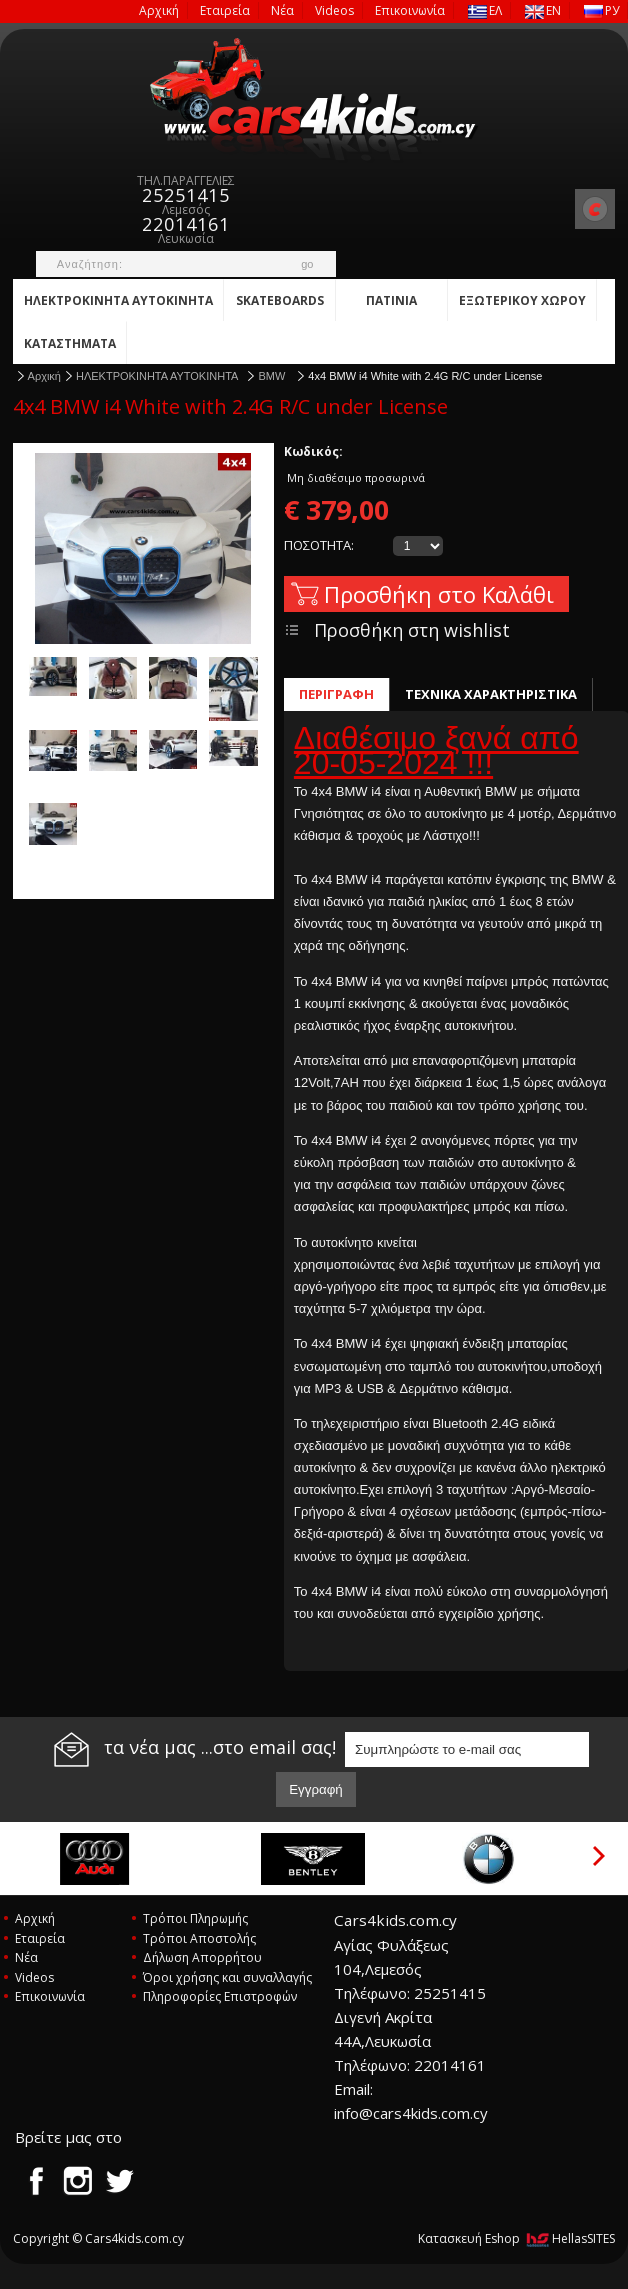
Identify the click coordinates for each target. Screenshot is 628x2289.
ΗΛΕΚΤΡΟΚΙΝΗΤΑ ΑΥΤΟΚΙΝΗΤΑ (118, 300)
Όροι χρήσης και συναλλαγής (227, 1977)
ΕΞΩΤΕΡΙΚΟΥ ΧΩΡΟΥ (522, 300)
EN (543, 10)
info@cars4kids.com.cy (411, 2113)
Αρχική (159, 10)
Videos (334, 10)
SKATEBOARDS (280, 300)
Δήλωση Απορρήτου (202, 1957)
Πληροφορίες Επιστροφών (220, 1996)
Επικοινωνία (410, 10)
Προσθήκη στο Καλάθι (439, 594)
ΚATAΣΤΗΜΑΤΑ (70, 343)
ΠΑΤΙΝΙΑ (391, 300)
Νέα (282, 10)
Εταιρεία (225, 10)
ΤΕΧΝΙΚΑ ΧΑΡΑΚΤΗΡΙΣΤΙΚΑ (491, 694)
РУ (601, 10)
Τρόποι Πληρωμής (195, 1918)
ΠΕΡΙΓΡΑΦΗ (336, 694)
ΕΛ (485, 10)
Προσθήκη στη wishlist (412, 630)
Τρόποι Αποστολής (199, 1938)
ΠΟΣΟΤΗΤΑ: (319, 545)
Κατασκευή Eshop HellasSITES (516, 2238)
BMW (273, 376)
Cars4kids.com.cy (314, 100)
